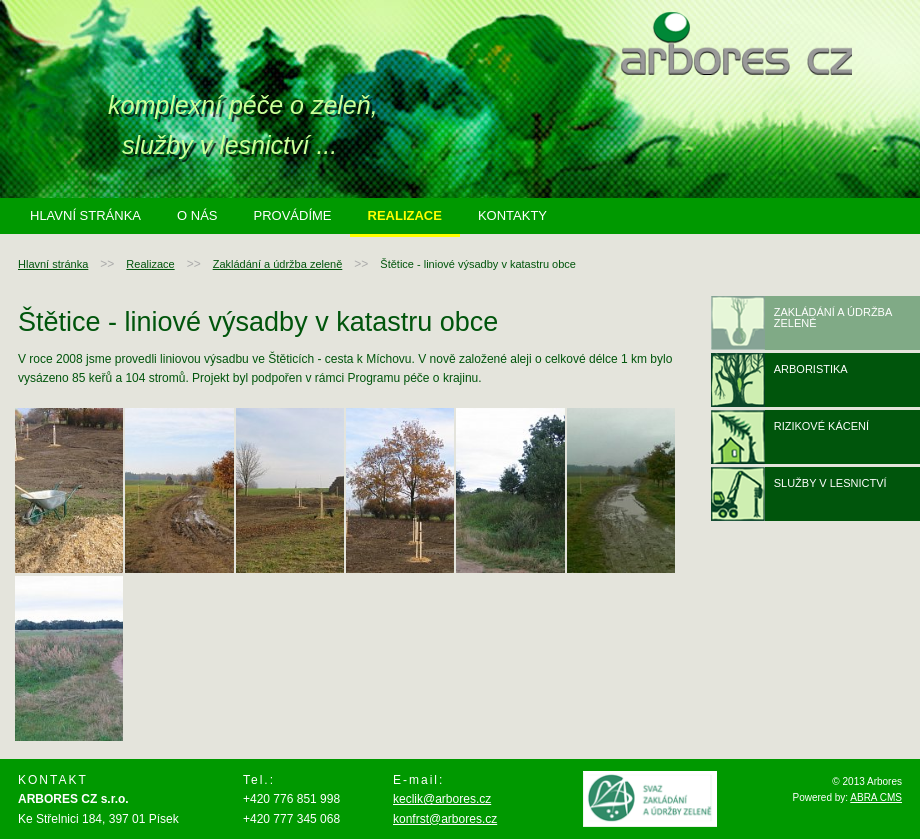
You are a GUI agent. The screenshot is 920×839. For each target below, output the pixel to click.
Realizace (405, 215)
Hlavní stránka (85, 215)
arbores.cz (736, 43)
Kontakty (512, 215)
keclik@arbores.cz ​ (442, 799)
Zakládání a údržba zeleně (278, 264)
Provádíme (292, 215)
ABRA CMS (876, 797)
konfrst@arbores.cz (445, 819)
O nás (197, 215)
